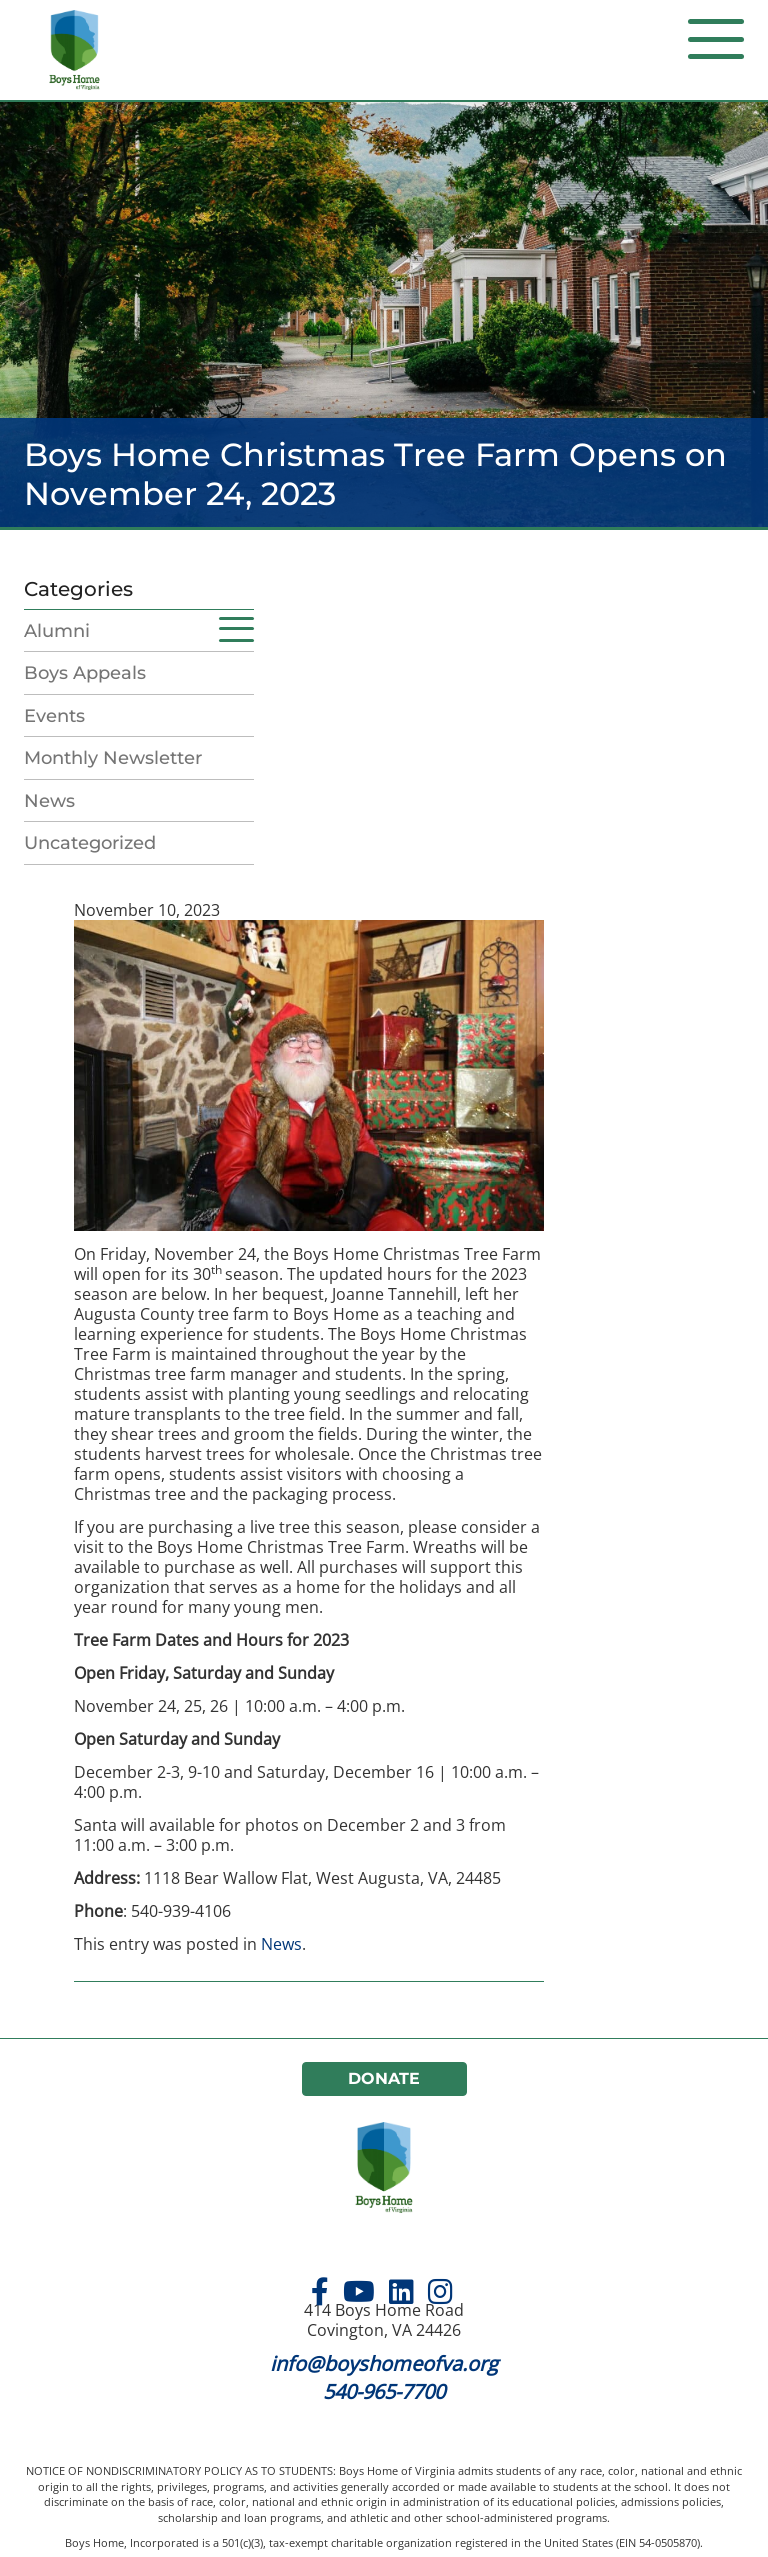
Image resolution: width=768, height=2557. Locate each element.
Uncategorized (90, 843)
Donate (384, 2078)
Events (54, 716)
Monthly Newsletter (113, 758)
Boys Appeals (85, 673)
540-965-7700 (384, 2391)
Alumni (57, 631)
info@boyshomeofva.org (384, 2363)
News (49, 801)
